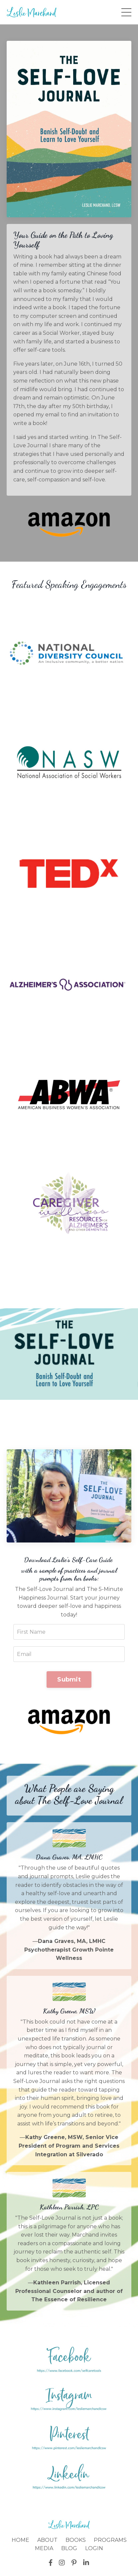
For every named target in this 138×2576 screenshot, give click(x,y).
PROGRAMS (110, 2540)
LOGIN (94, 2548)
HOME (20, 2540)
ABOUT (47, 2540)
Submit (69, 1679)
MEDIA (44, 2548)
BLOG (69, 2548)
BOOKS (76, 2540)
